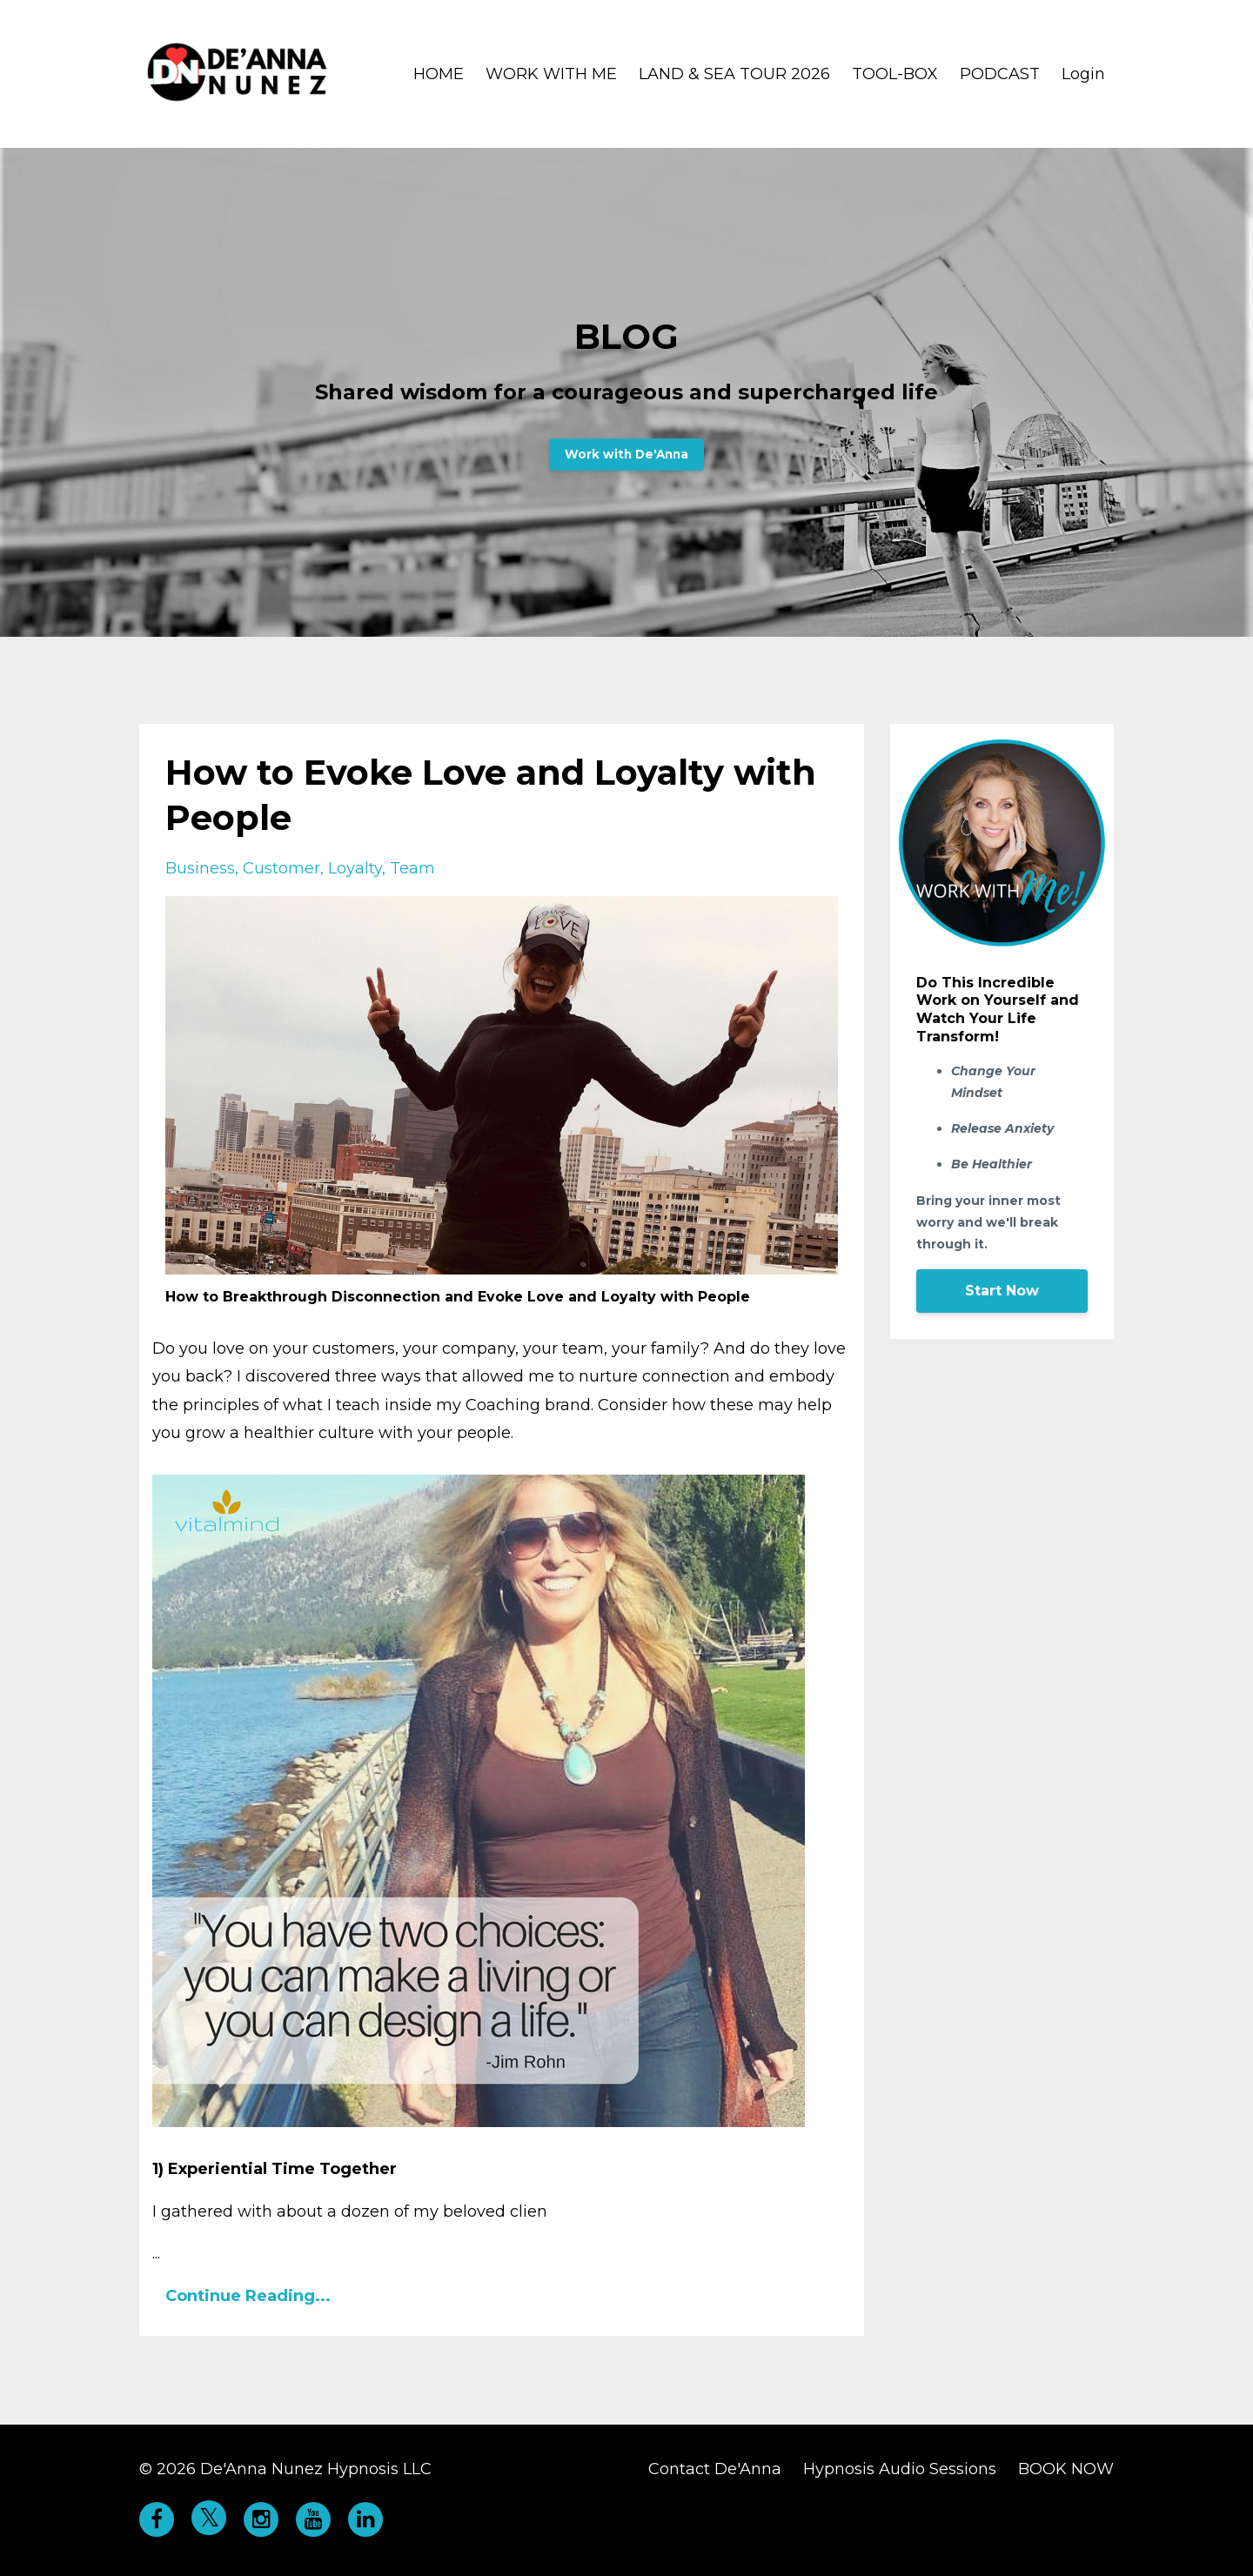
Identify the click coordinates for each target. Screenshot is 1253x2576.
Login (1083, 74)
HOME (438, 74)
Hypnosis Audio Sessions (899, 2469)
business (200, 868)
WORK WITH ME (551, 74)
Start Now (1002, 1290)
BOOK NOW (1066, 2469)
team (412, 868)
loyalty (355, 868)
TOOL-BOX (895, 74)
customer (281, 868)
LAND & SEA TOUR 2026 (734, 74)
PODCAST (1000, 74)
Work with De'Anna (626, 454)
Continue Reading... (248, 2295)
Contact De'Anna (714, 2469)
